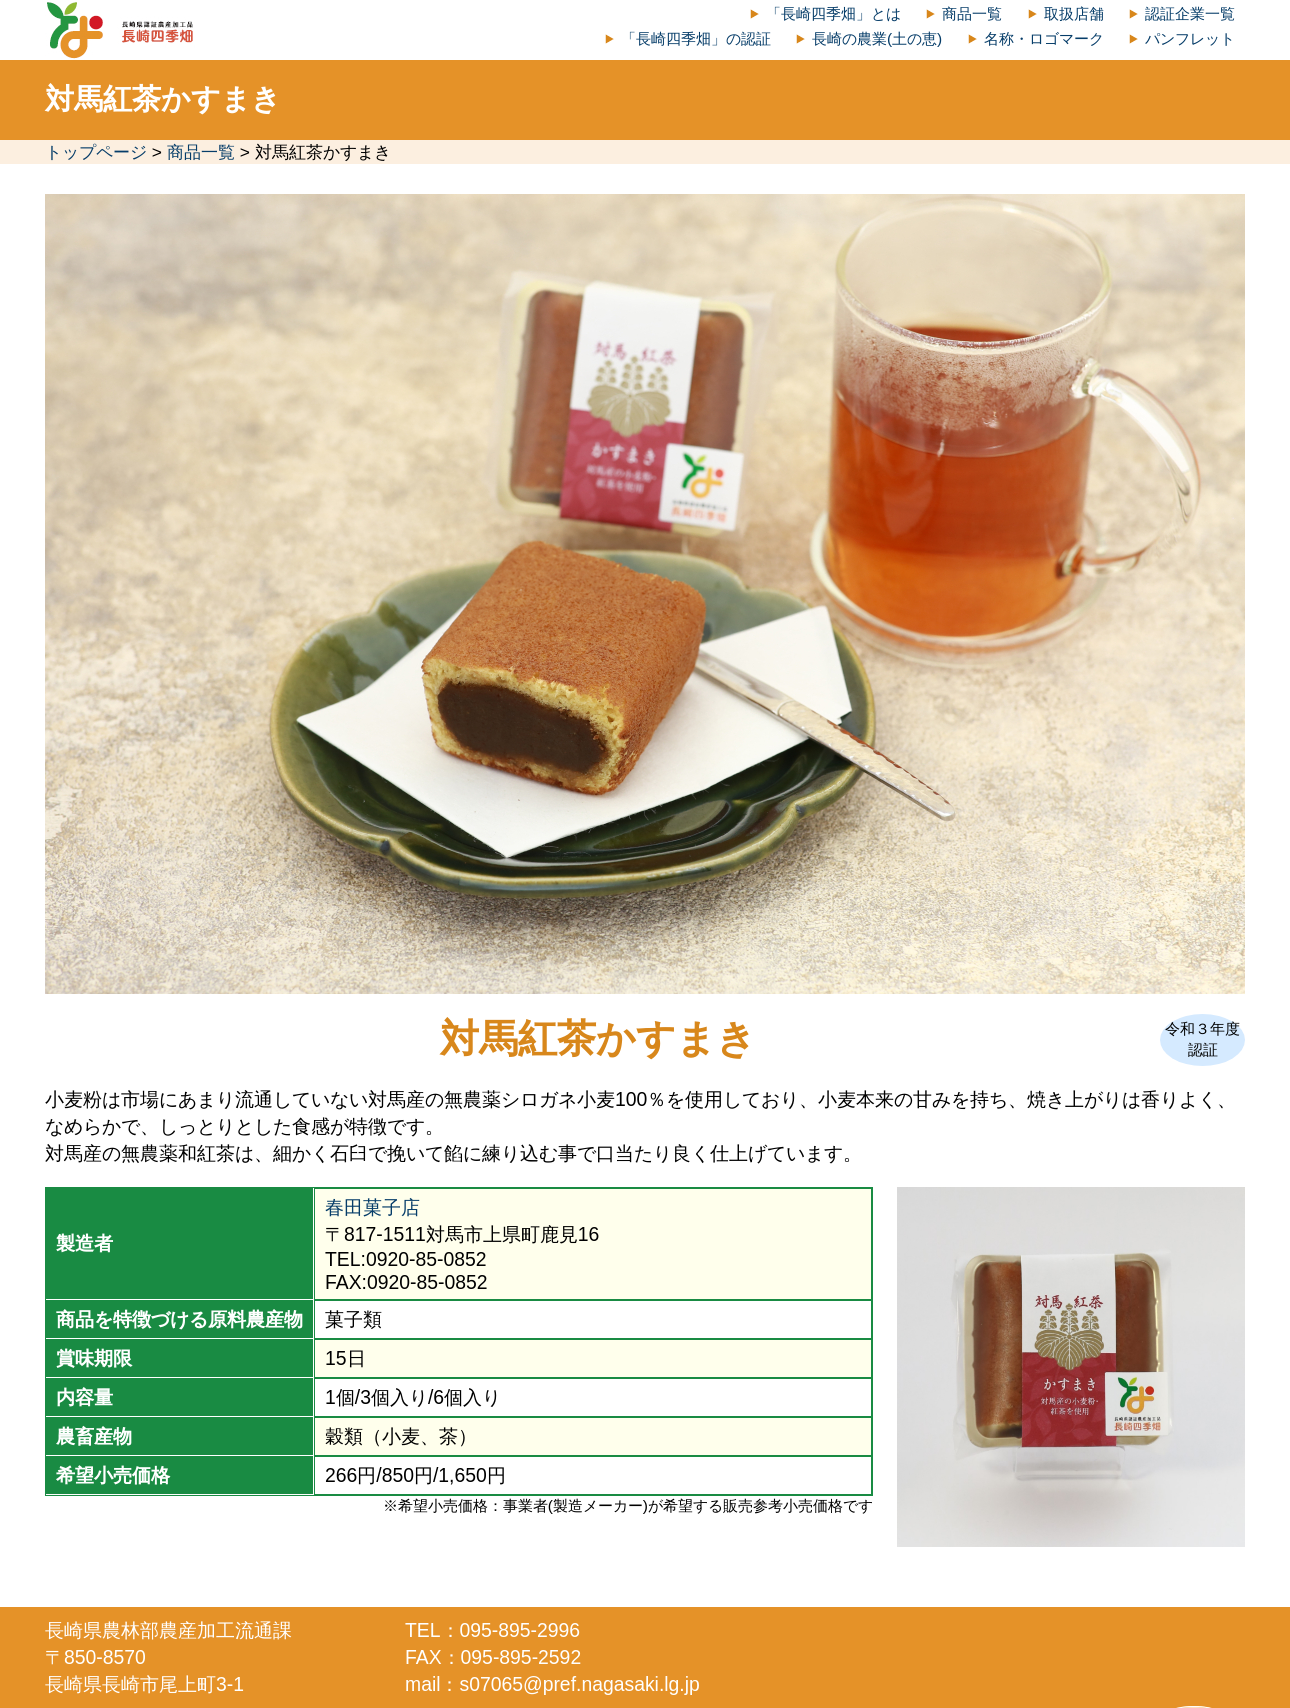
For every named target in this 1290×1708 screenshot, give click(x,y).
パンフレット (1190, 38)
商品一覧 (972, 13)
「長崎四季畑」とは (833, 13)
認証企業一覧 (1190, 13)
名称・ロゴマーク (1044, 38)
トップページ (96, 152)
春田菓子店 (372, 1207)
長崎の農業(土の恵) (877, 38)
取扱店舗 (1074, 13)
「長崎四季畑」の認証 (696, 38)
